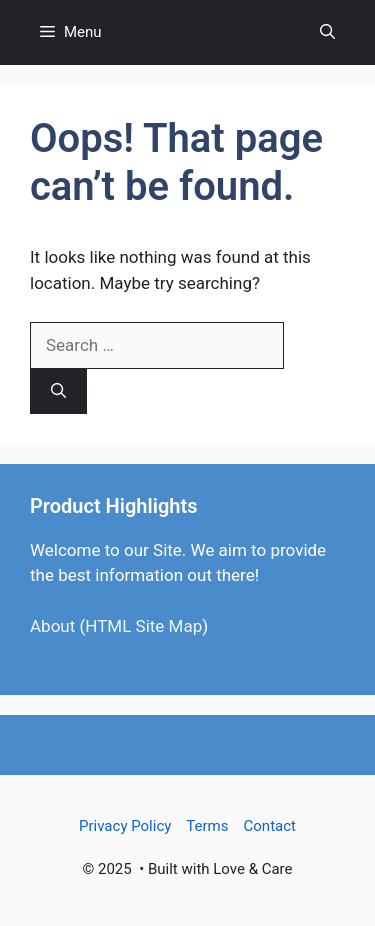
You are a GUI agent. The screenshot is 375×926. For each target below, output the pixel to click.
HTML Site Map (143, 626)
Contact (270, 826)
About (52, 626)
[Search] (58, 391)
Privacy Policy (125, 826)
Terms (207, 826)
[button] (327, 32)
